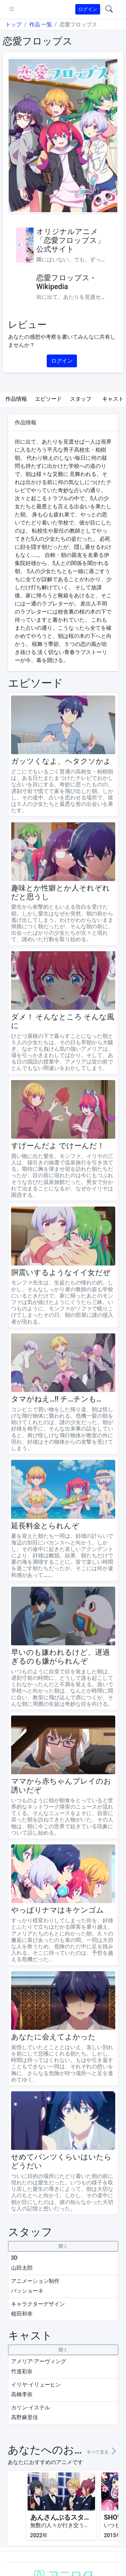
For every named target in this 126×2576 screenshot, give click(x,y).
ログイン (87, 9)
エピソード (48, 399)
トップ (13, 24)
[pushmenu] (11, 9)
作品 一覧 (40, 24)
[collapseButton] (63, 2246)
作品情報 (16, 399)
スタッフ (80, 399)
